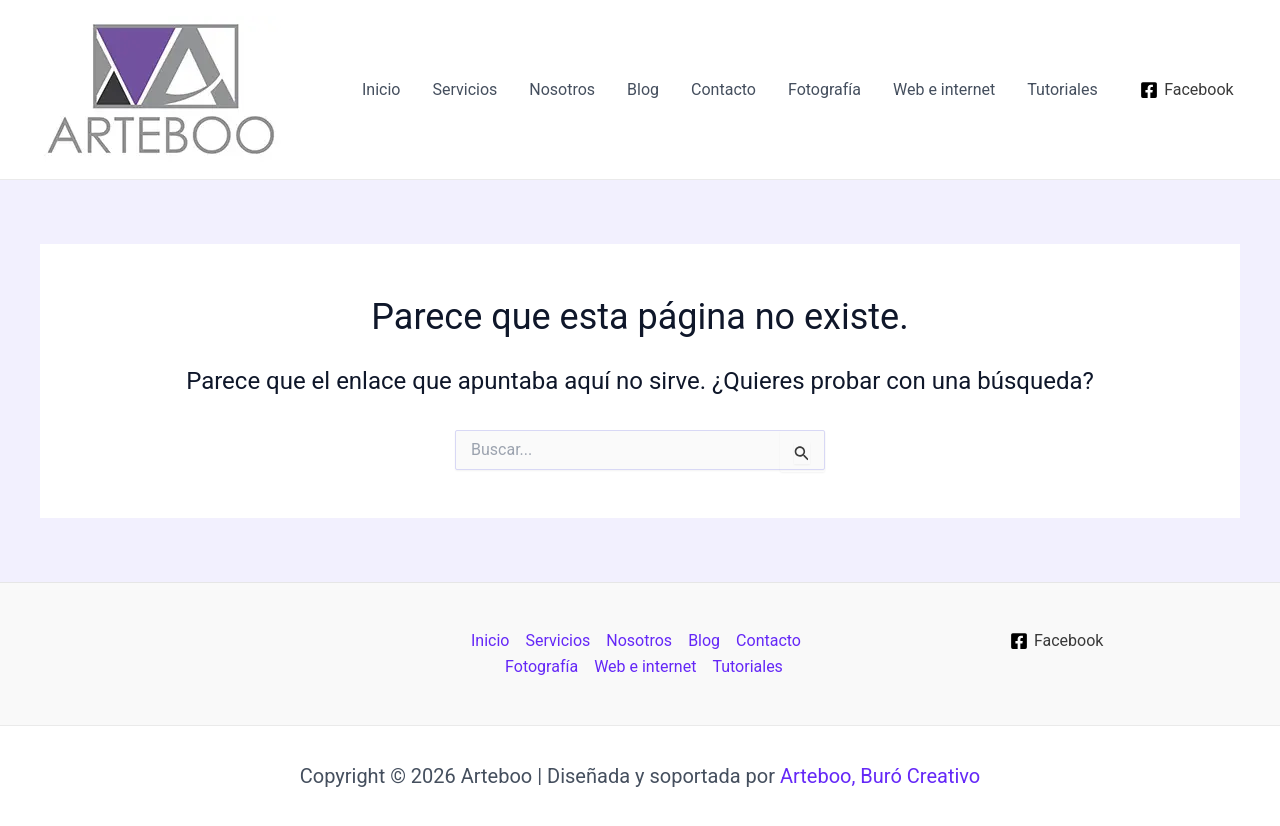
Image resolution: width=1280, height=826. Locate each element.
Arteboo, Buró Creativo (880, 776)
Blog (643, 89)
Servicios (464, 89)
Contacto (723, 89)
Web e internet (944, 89)
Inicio (381, 89)
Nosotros (562, 89)
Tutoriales (1062, 89)
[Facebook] (1187, 90)
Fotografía (824, 89)
